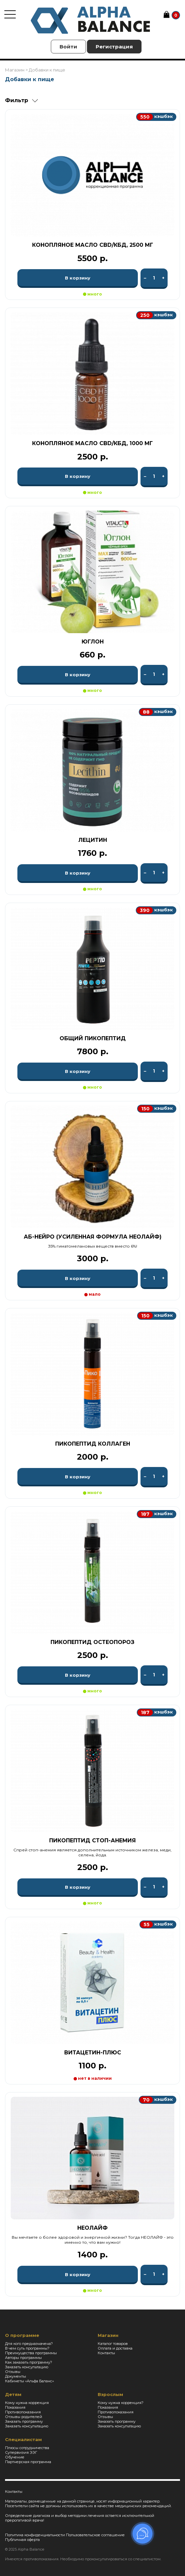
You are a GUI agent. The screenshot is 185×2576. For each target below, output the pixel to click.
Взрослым (110, 2394)
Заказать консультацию (26, 2367)
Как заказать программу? (28, 2362)
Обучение (14, 2457)
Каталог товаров (113, 2343)
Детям (13, 2394)
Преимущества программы (31, 2353)
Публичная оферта (22, 2539)
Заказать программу (24, 2421)
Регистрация (114, 46)
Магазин (108, 2335)
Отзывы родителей (23, 2416)
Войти (68, 46)
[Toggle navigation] (10, 14)
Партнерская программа (28, 2461)
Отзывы (12, 2371)
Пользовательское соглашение (95, 2535)
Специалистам (23, 2439)
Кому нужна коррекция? (121, 2402)
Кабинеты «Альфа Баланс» (29, 2381)
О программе (22, 2335)
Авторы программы (23, 2357)
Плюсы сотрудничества (27, 2447)
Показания (15, 2407)
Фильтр (16, 100)
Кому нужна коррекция (27, 2402)
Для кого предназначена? (29, 2343)
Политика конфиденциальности (35, 2535)
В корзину (77, 278)
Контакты (106, 2353)
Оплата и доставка (115, 2348)
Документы (15, 2376)
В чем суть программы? (27, 2348)
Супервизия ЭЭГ (21, 2452)
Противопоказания (23, 2412)
